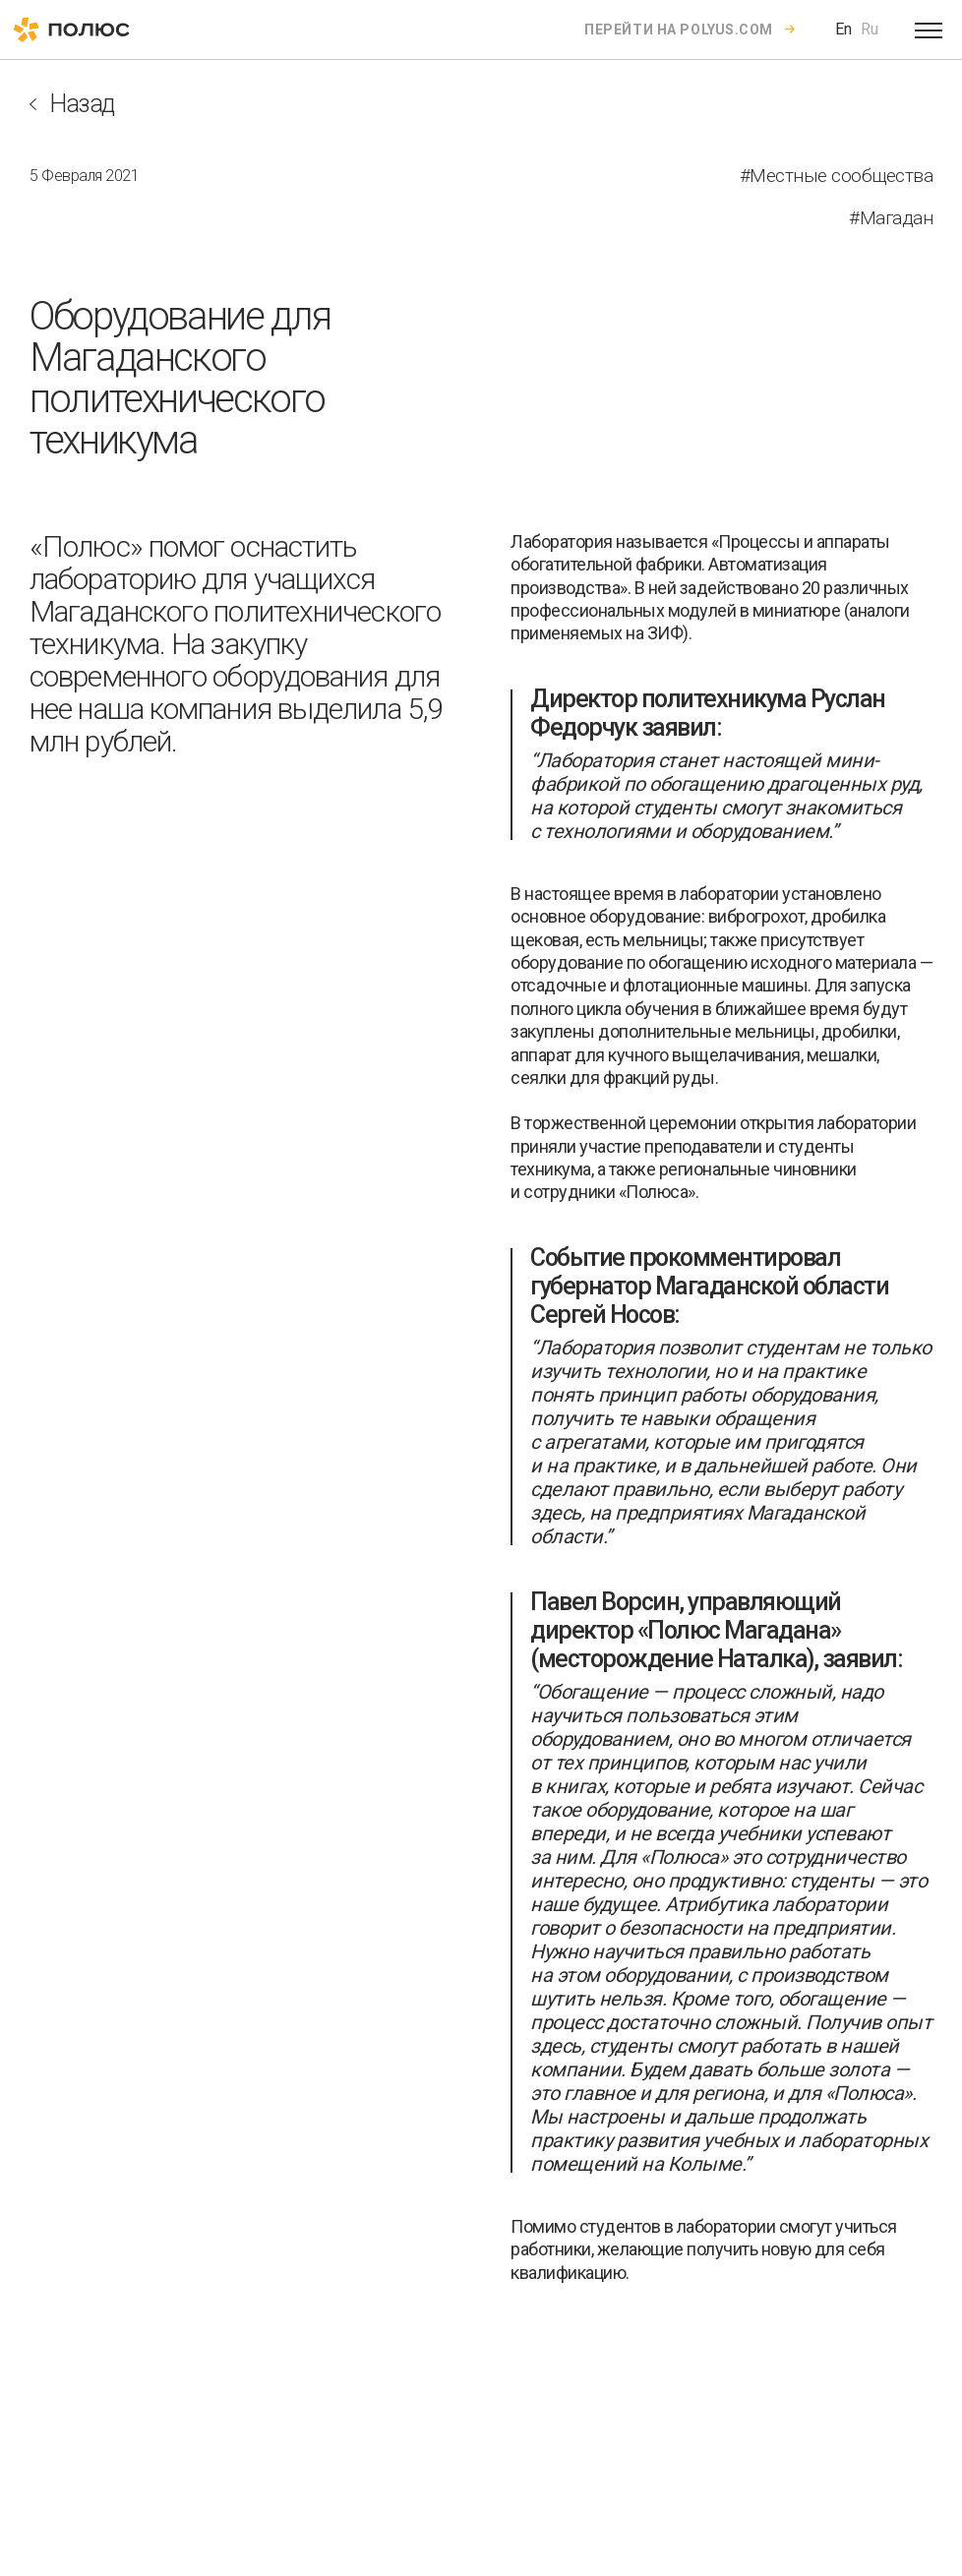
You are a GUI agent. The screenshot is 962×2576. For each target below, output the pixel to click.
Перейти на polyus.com (678, 29)
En (843, 29)
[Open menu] (928, 29)
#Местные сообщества (836, 175)
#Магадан (890, 218)
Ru (869, 29)
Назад (81, 104)
